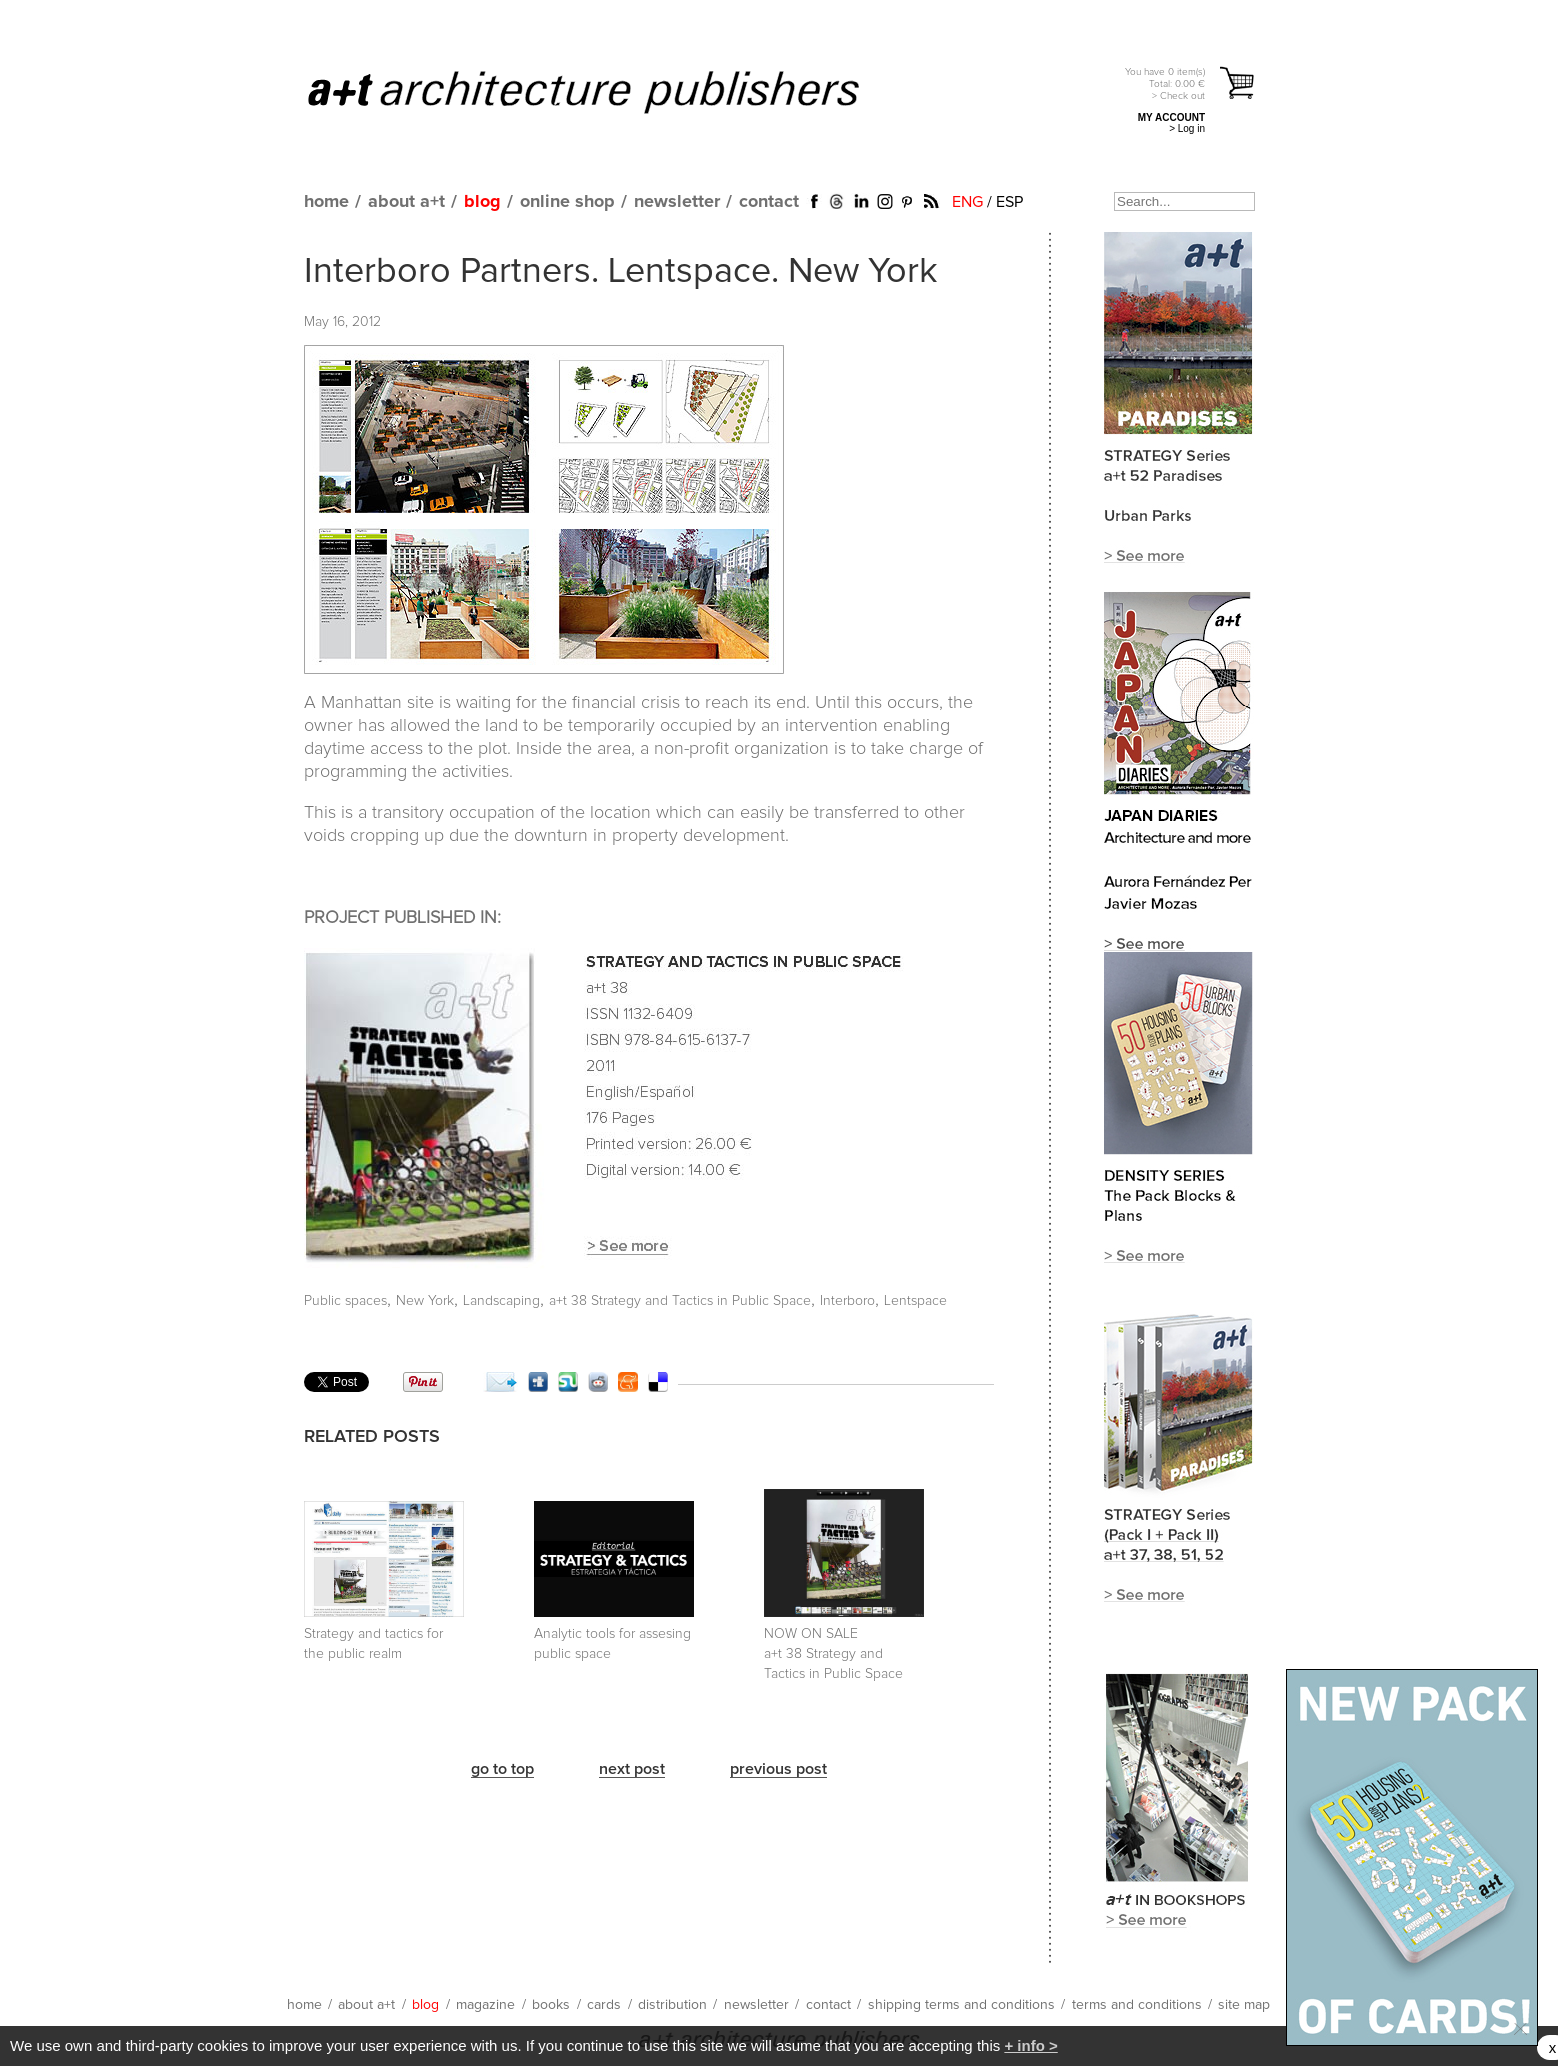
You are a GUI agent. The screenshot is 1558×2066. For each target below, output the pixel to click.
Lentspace (915, 1301)
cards (604, 2005)
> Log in (1187, 128)
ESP (1009, 202)
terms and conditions (1137, 2005)
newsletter (677, 202)
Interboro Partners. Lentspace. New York (621, 272)
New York (425, 1301)
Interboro (847, 1301)
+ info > (1030, 2045)
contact (769, 202)
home (326, 202)
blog (482, 202)
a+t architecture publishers (608, 91)
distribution (672, 2005)
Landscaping (501, 1301)
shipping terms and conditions (961, 2005)
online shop (567, 202)
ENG (967, 202)
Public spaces (345, 1301)
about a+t (406, 202)
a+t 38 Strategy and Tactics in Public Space (680, 1301)
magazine (485, 2005)
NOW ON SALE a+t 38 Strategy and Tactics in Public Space (833, 1654)
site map (1244, 2005)
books (551, 2005)
